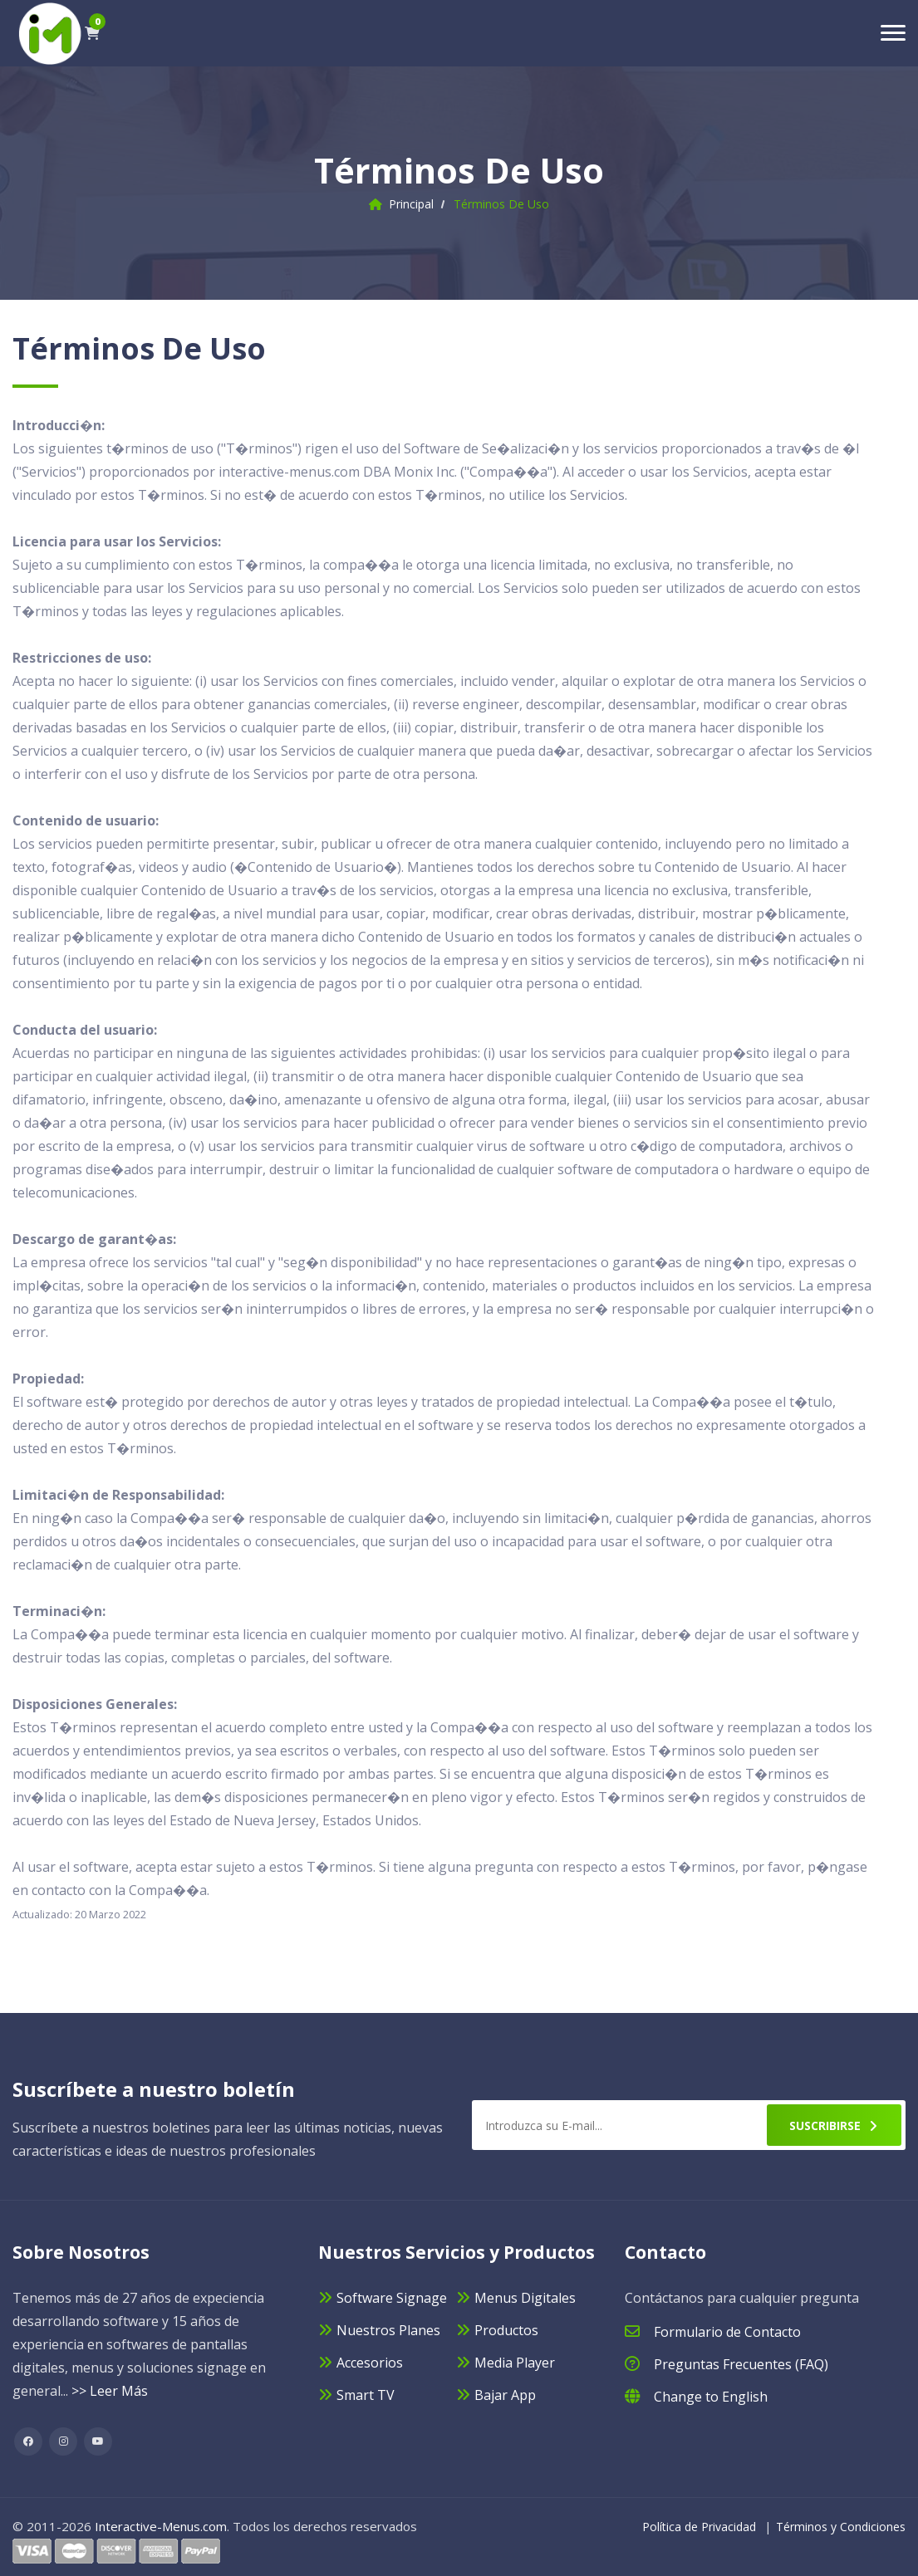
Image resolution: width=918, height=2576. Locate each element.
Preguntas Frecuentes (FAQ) (741, 2364)
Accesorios (369, 2362)
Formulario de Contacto (727, 2332)
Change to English (711, 2396)
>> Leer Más (109, 2391)
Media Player (514, 2362)
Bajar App (505, 2395)
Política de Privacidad (699, 2526)
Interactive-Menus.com (161, 2526)
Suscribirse (834, 2125)
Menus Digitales (525, 2298)
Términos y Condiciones (841, 2526)
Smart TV (365, 2395)
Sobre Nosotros (81, 2252)
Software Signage (391, 2298)
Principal (411, 204)
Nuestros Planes (388, 2330)
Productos (506, 2330)
